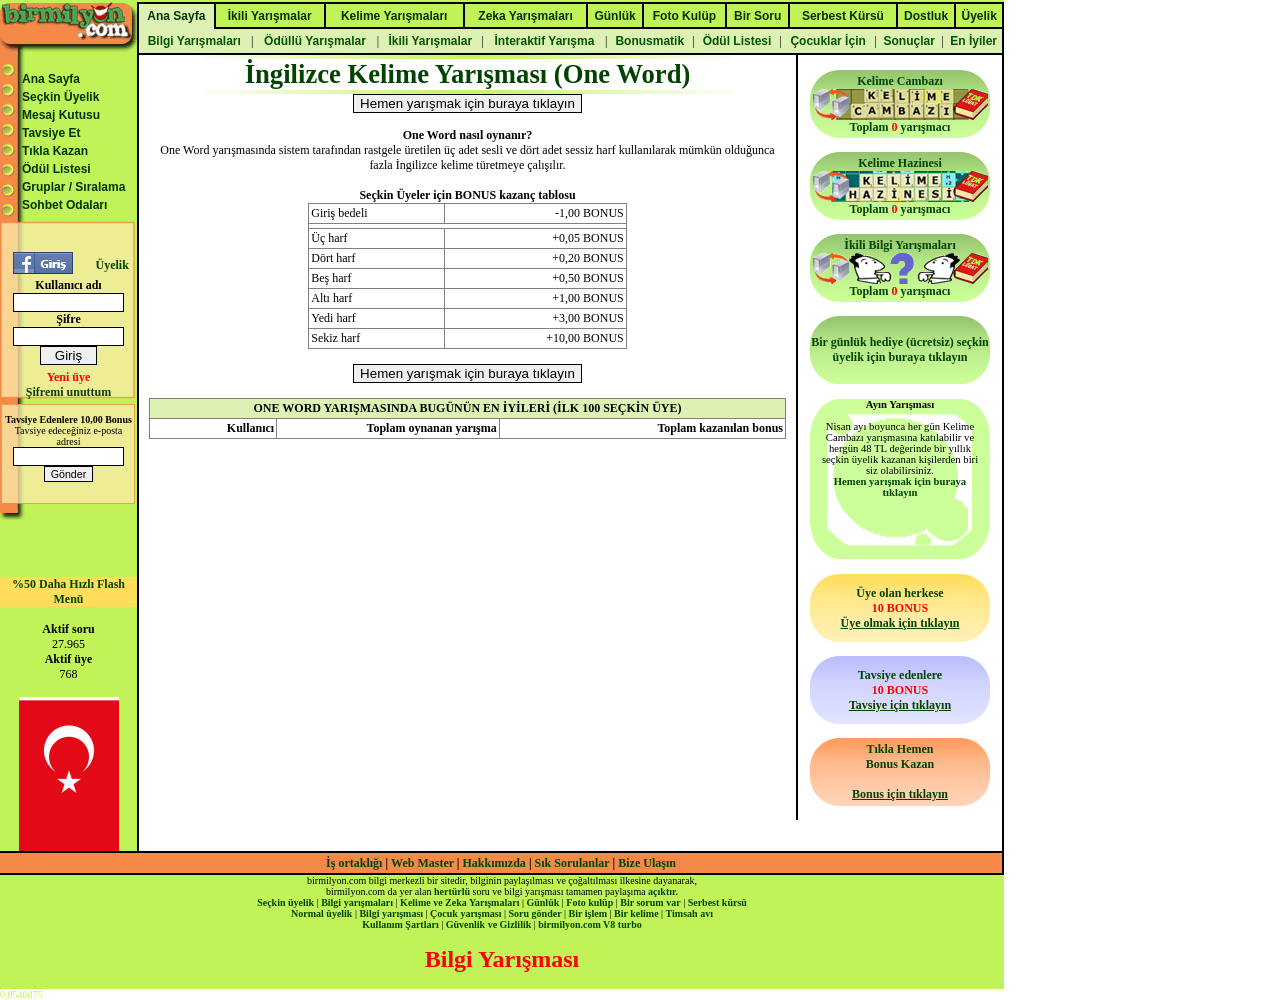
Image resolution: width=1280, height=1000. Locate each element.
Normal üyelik (321, 913)
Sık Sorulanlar (572, 863)
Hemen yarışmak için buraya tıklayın (900, 487)
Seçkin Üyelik (60, 97)
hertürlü (452, 891)
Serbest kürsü (717, 902)
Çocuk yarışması (465, 913)
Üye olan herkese (899, 608)
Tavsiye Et (51, 133)
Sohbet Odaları (64, 205)
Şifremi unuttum (68, 392)
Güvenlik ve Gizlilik (489, 924)
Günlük (542, 902)
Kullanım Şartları (400, 924)
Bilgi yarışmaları (357, 902)
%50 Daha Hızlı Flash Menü (68, 591)
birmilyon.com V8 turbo (589, 924)
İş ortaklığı (354, 863)
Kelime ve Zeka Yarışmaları (459, 902)
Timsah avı (689, 913)
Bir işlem (588, 913)
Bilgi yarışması (391, 913)
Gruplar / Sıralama (73, 187)
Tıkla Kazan (55, 151)
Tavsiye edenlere (900, 690)
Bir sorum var (650, 902)
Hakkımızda (494, 863)
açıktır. (663, 891)
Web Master (424, 863)
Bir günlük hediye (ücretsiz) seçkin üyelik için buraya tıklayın (900, 349)
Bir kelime (636, 913)
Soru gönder (535, 913)
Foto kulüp (589, 902)
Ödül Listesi (56, 169)
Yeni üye (69, 377)
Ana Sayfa (51, 79)
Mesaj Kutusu (61, 115)
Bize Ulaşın (647, 863)
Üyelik (111, 265)
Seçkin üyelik (285, 902)
